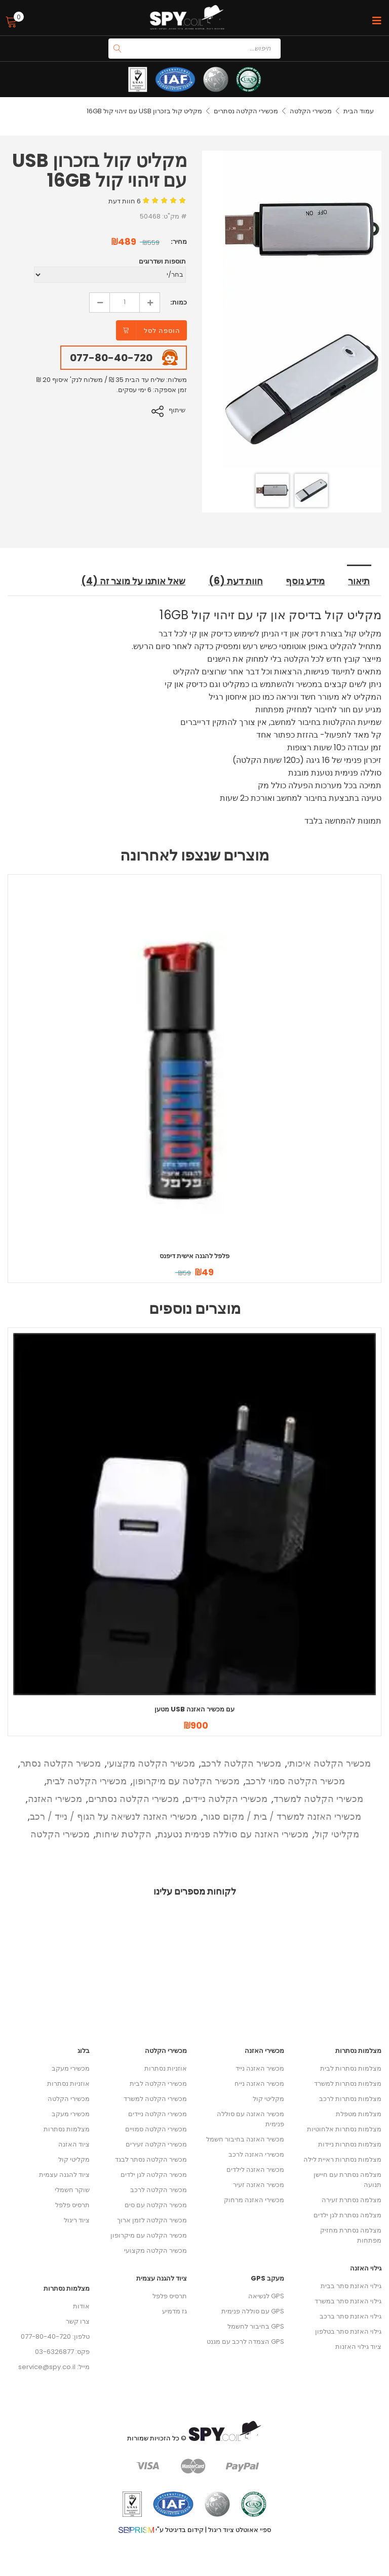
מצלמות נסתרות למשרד (347, 2084)
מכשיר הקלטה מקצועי (151, 1763)
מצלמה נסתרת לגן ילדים (347, 2215)
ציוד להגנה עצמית (64, 2175)
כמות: (178, 302)
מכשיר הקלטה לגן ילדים (154, 2175)
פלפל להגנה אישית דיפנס (194, 1256)
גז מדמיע (174, 2311)
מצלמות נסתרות (67, 2129)
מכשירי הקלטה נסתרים (246, 111)
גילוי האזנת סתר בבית (351, 2286)
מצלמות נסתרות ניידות (349, 2145)
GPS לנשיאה (266, 2296)
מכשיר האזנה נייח (259, 2084)
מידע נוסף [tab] (306, 582)
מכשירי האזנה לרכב (256, 2155)
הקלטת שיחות (123, 1834)
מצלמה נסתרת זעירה (351, 2200)
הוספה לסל (162, 330)
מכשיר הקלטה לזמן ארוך (152, 2220)
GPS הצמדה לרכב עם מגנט (245, 2342)
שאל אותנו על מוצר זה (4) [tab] (130, 582)
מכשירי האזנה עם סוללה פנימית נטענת (233, 1834)
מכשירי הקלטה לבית (87, 1781)
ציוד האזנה (74, 2145)
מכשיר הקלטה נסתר (60, 1763)
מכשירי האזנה (55, 1799)
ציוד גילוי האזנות (358, 2347)
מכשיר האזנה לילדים (255, 2170)
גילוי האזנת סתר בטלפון (348, 2332)
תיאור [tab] (359, 582)
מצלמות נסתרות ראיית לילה (342, 2160)
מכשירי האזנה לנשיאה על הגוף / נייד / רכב (113, 1817)
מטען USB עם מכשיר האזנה (194, 1709)
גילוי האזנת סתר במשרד (348, 2301)
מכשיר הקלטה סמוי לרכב (295, 1781)
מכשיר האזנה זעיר (258, 2185)
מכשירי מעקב (71, 2069)
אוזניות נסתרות (68, 2084)
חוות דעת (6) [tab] (235, 582)
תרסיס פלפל (72, 2205)
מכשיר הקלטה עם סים (156, 2205)
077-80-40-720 (111, 358)
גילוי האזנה (365, 2268)
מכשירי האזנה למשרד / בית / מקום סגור (282, 1817)
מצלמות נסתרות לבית (350, 2069)
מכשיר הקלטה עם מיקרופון (186, 1781)
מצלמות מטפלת (358, 2114)
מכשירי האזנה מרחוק (254, 2200)
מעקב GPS (267, 2279)
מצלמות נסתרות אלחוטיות (344, 2129)
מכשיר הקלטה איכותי (329, 1763)
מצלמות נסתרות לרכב (350, 2099)
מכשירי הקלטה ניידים (226, 1799)
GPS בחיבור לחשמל (255, 2327)
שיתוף (178, 410)
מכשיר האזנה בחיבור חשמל (245, 2139)
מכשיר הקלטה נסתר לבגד (151, 2160)
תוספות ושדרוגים (162, 261)
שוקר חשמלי (72, 2190)
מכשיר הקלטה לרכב (241, 1763)
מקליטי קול (337, 1834)
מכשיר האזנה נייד (260, 2069)
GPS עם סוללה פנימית (252, 2311)
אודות (81, 2306)
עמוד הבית (358, 111)
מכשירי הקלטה (311, 111)
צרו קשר (78, 2322)
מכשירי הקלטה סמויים (156, 2129)
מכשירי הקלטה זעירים (156, 2145)
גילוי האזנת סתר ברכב (350, 2317)
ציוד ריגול (77, 2220)
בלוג (83, 2051)
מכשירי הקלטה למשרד (318, 1799)
